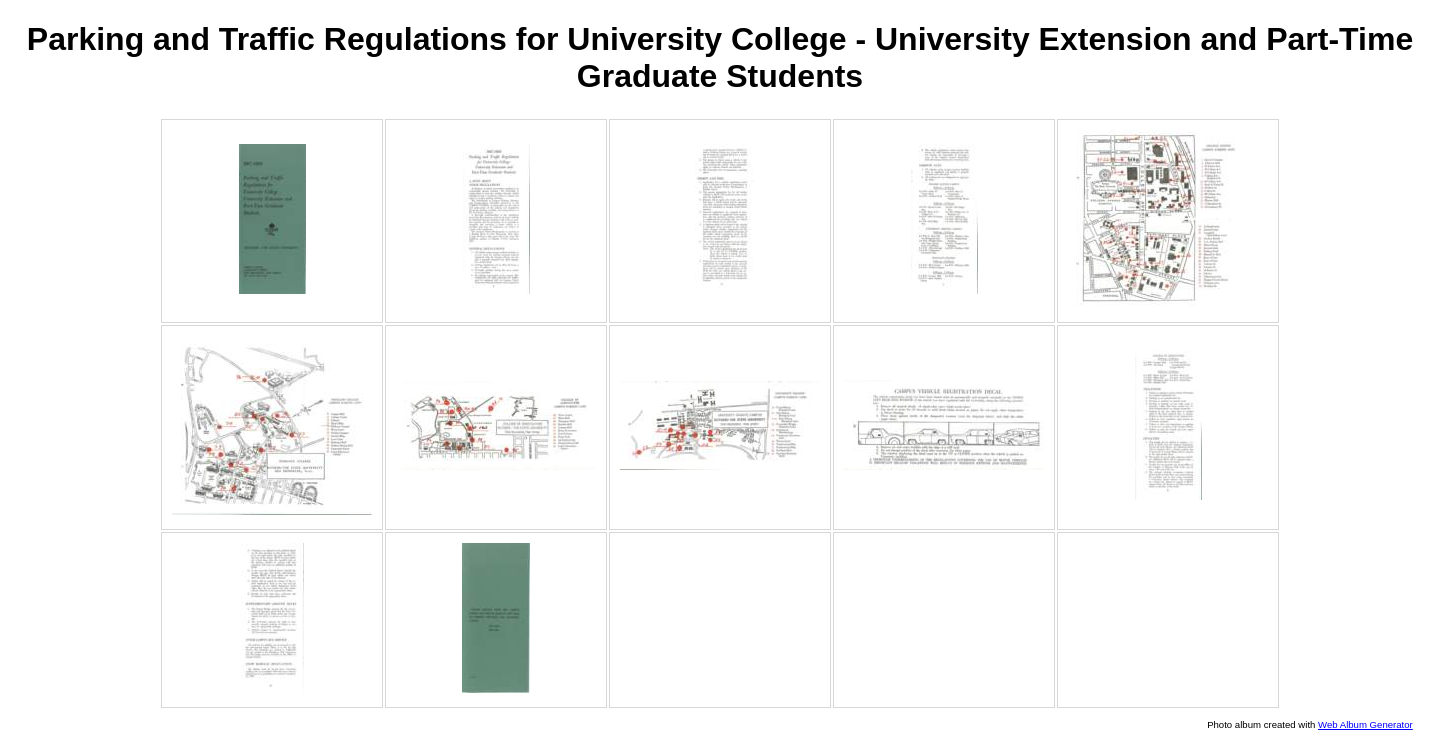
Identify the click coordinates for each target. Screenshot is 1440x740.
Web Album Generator (1365, 724)
